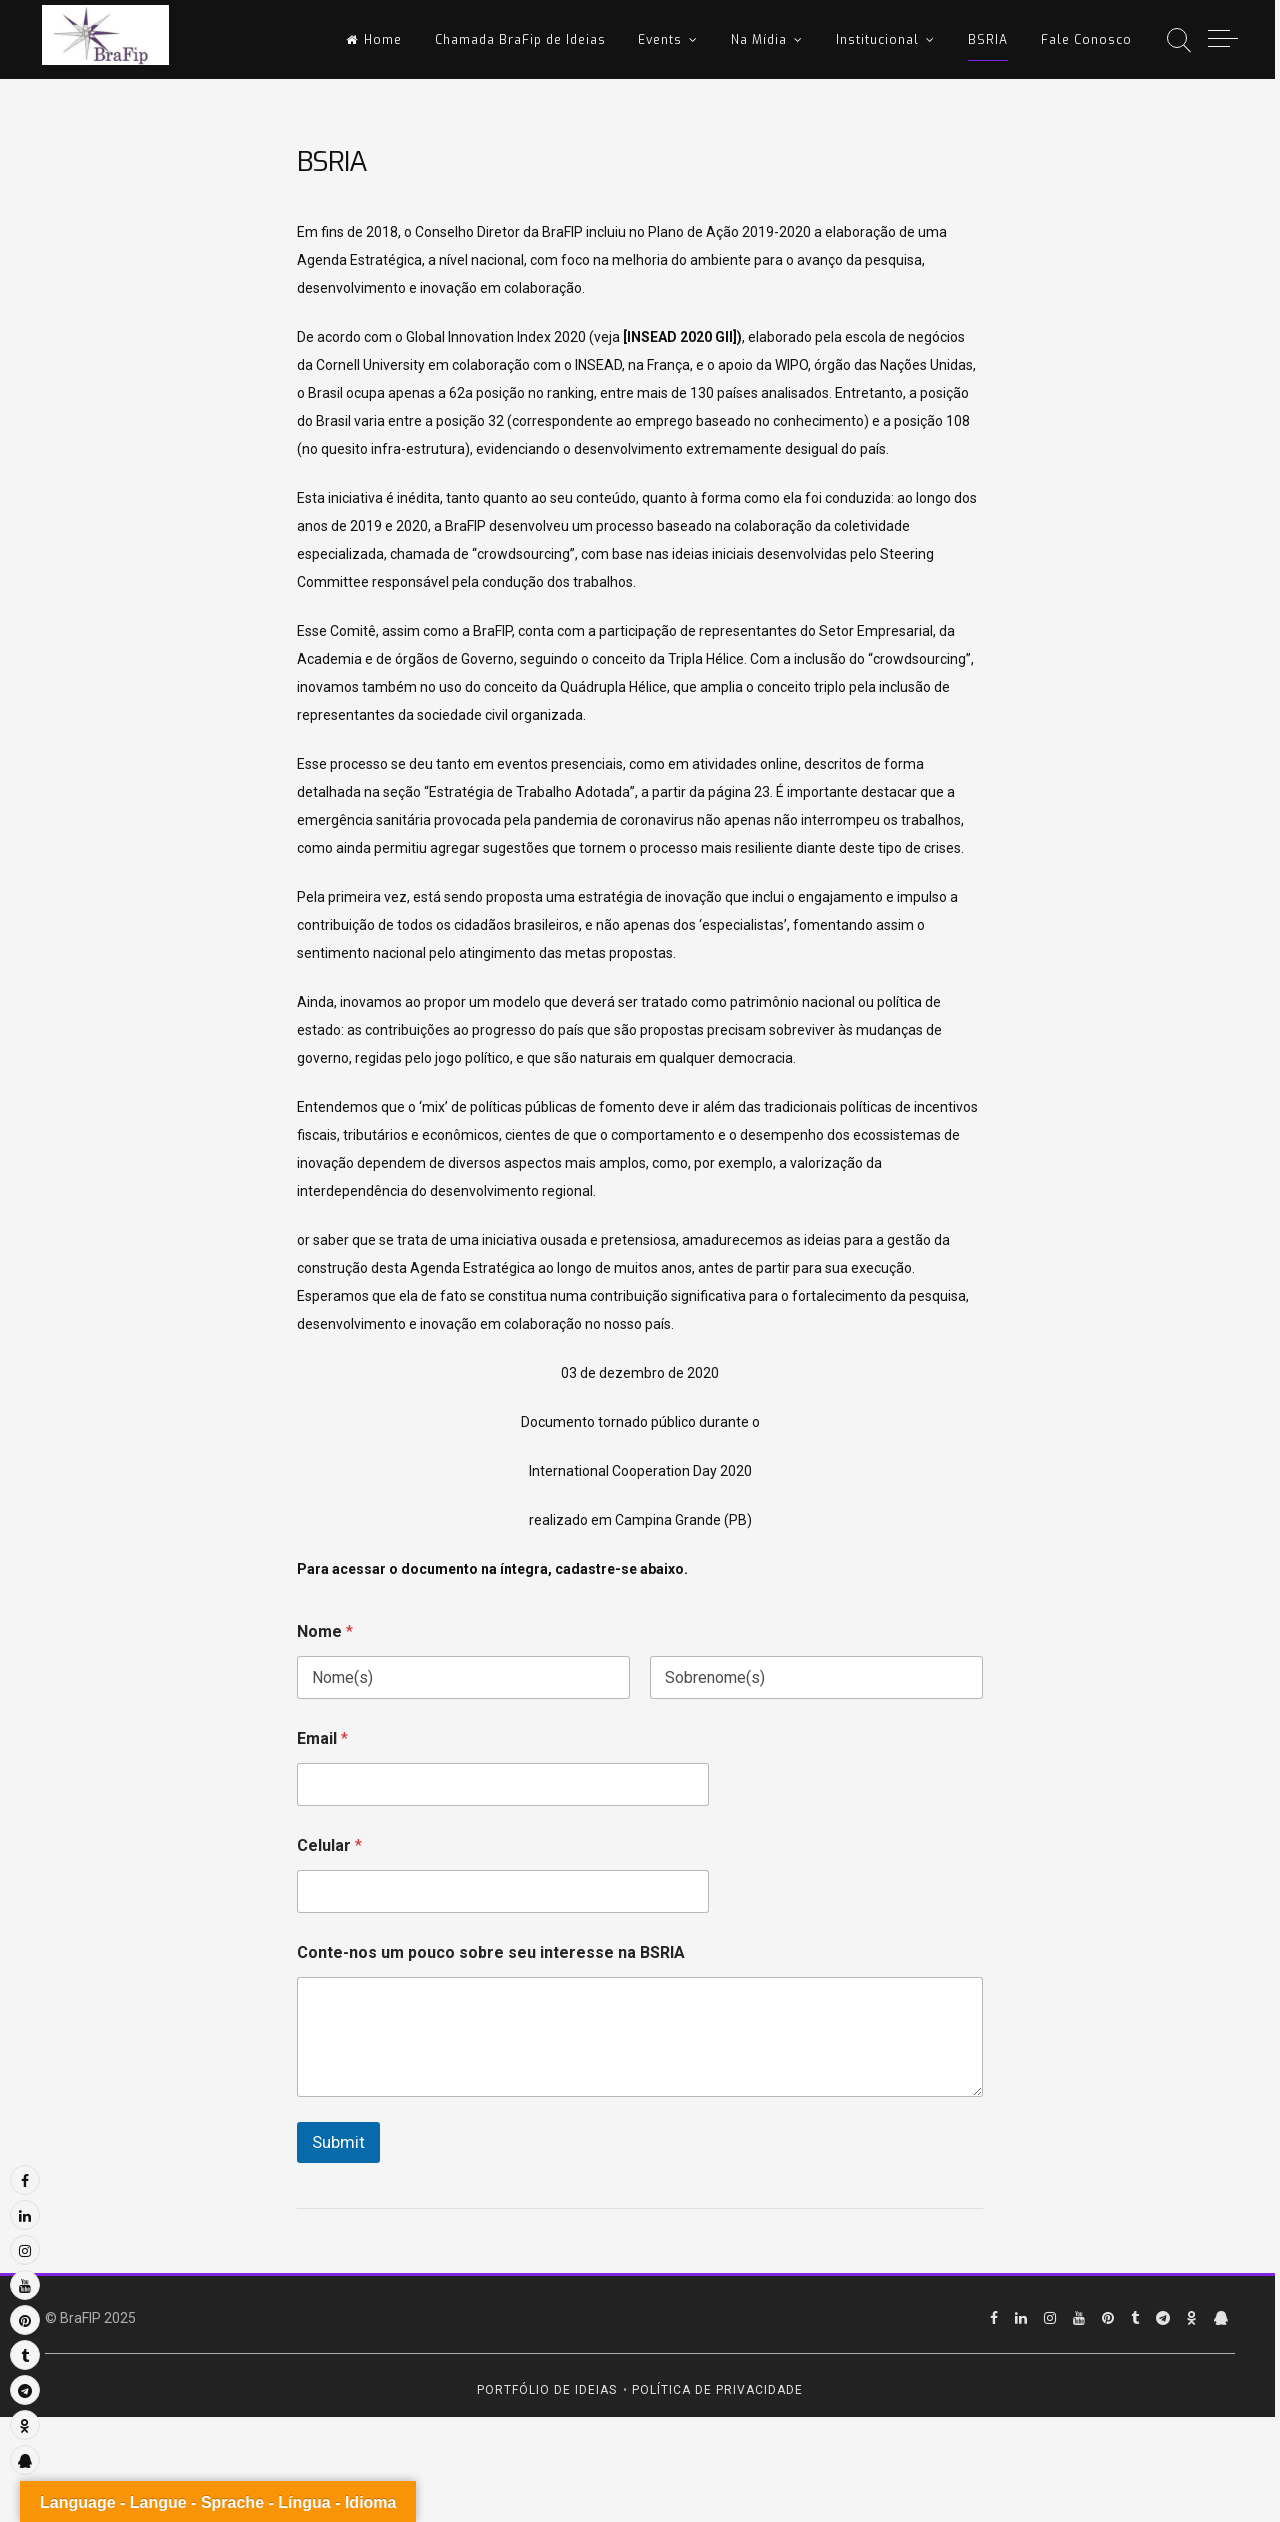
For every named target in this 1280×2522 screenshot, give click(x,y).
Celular (329, 1845)
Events (660, 40)
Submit (338, 2142)
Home (374, 40)
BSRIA (988, 40)
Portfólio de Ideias (547, 2390)
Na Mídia (759, 40)
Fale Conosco (1086, 40)
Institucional (877, 40)
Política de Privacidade (717, 2390)
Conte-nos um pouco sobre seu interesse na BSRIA (491, 1952)
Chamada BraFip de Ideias (520, 40)
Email (322, 1738)
